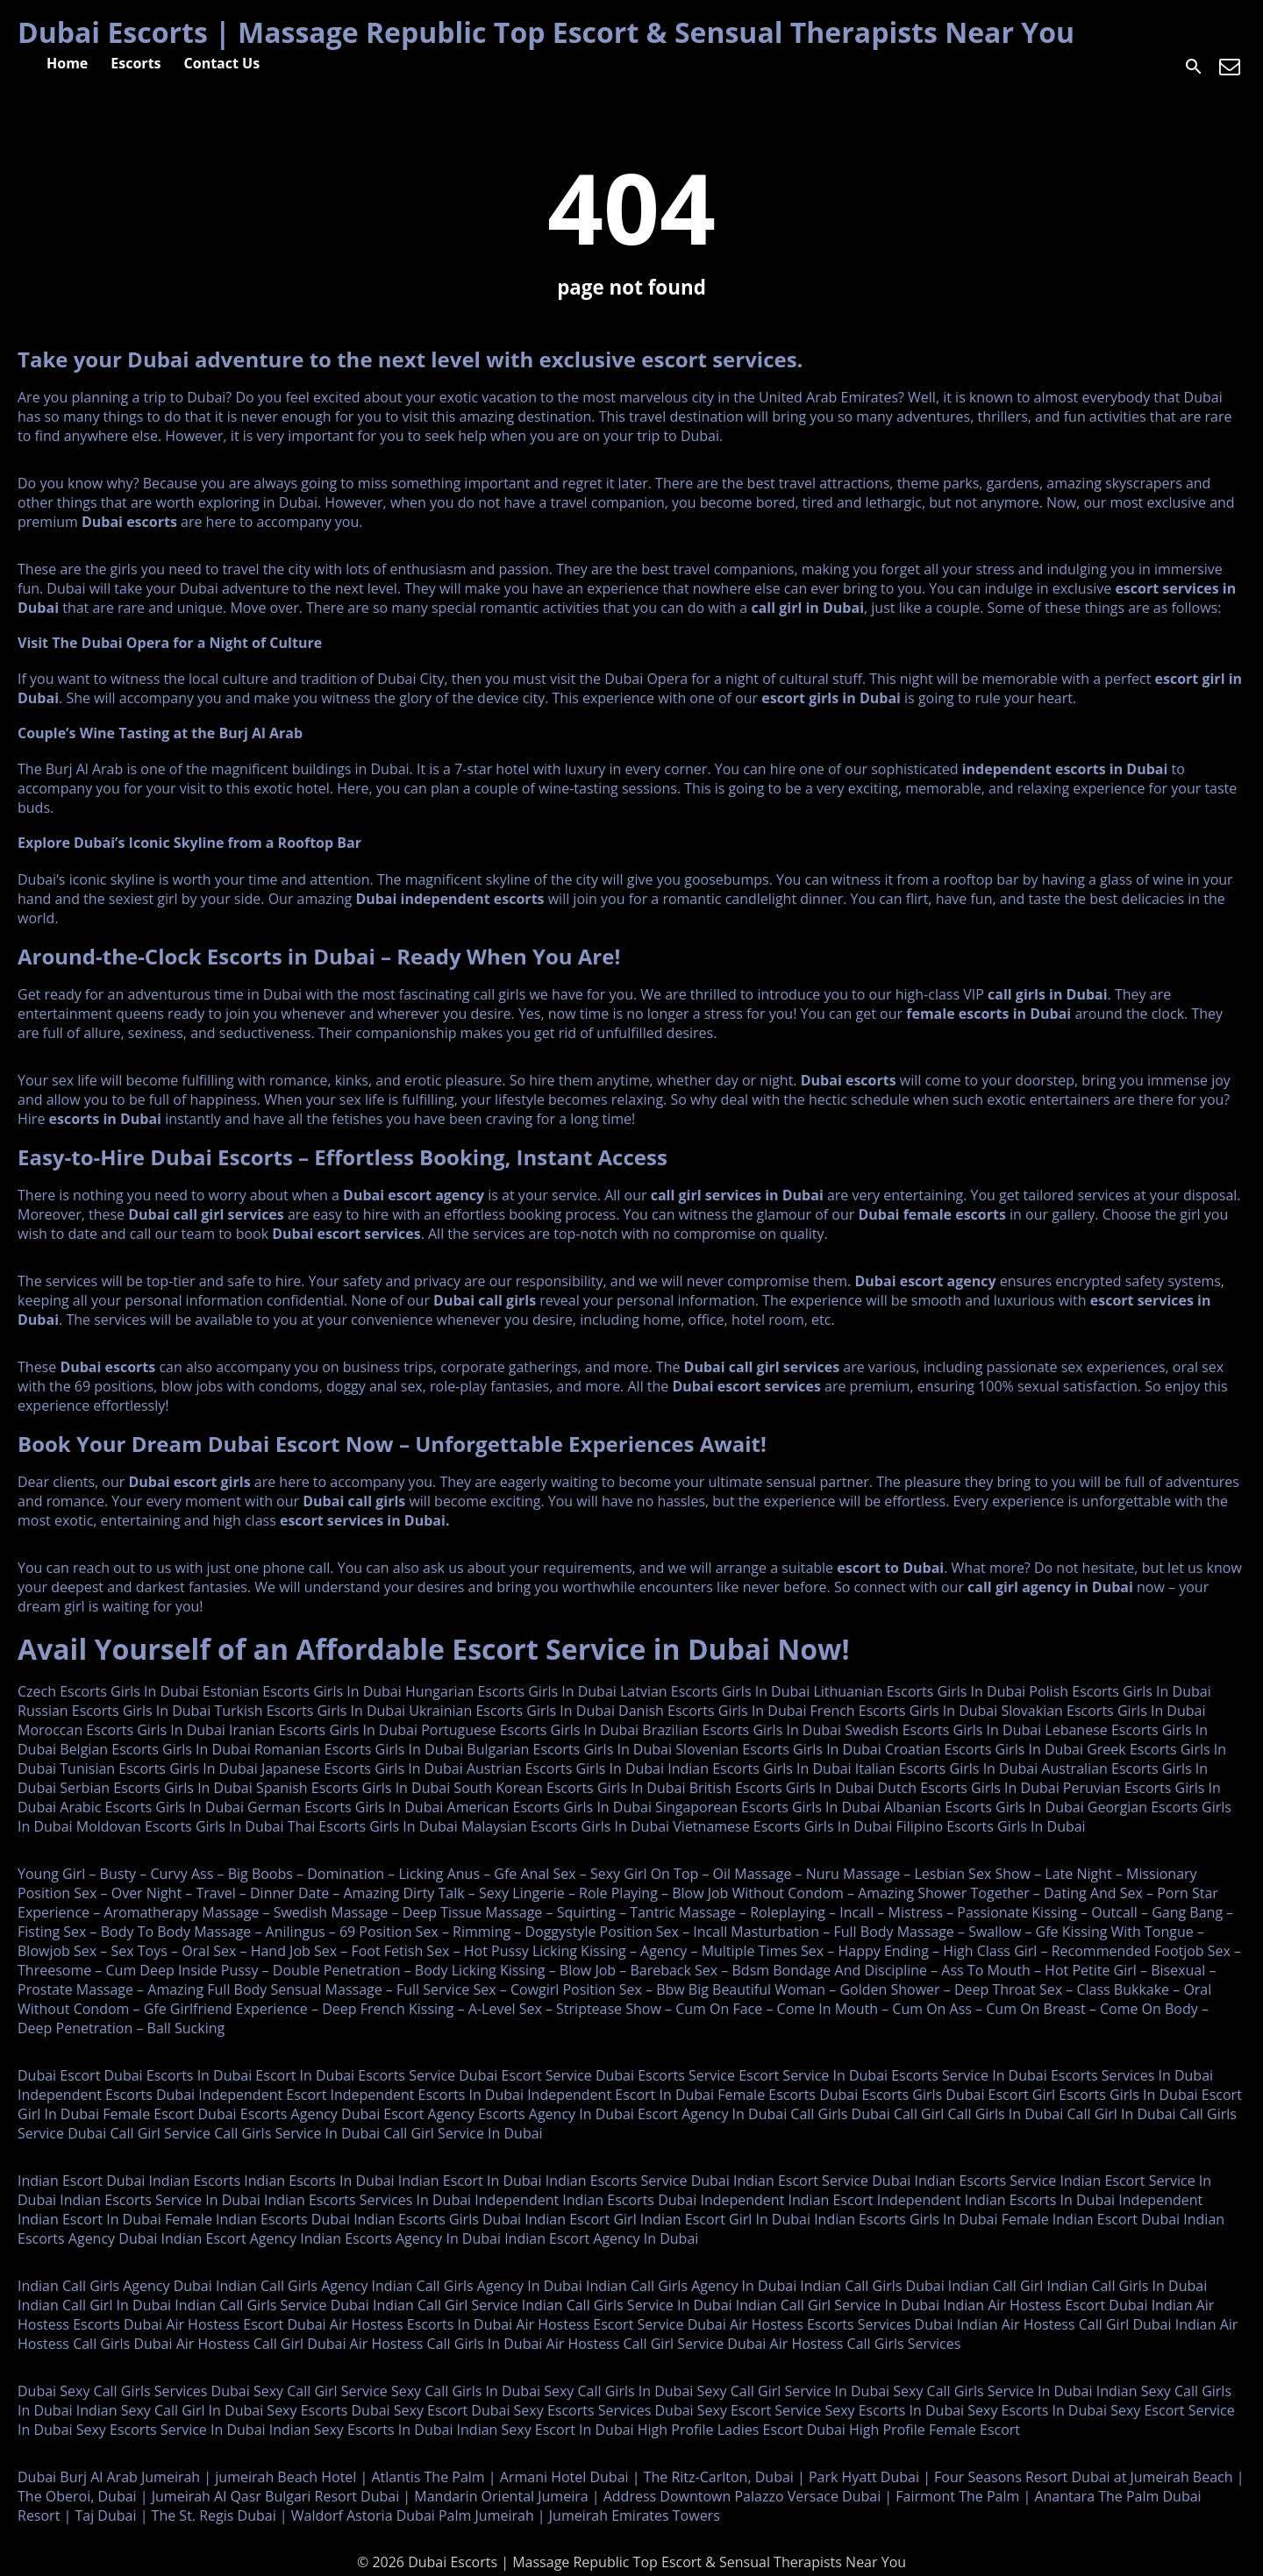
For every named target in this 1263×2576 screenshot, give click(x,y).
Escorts (136, 63)
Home (67, 63)
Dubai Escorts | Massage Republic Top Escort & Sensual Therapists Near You (546, 32)
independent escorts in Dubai (1065, 769)
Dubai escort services (346, 1233)
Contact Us (222, 63)
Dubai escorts (129, 521)
